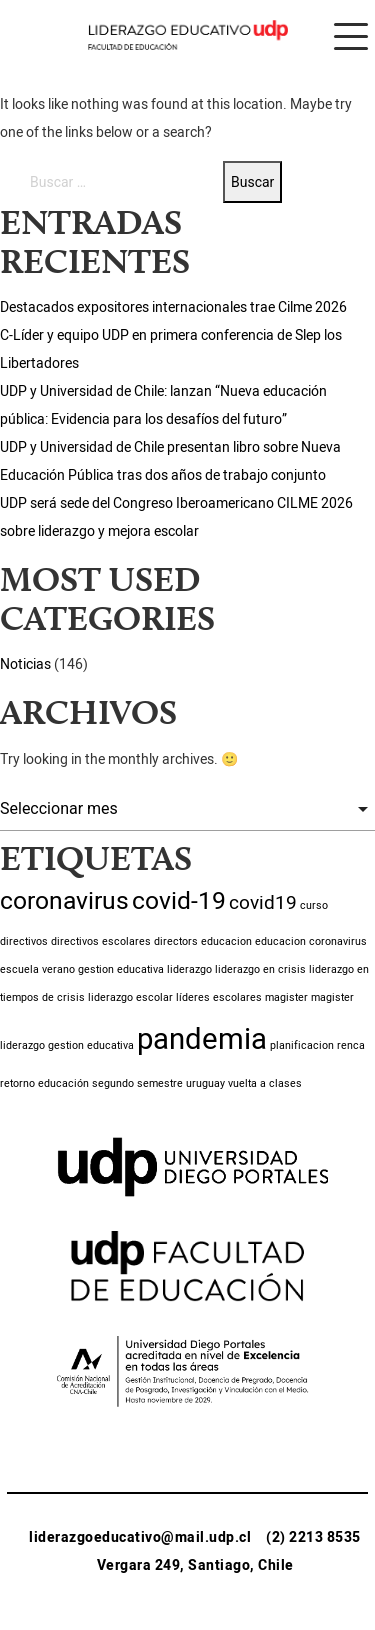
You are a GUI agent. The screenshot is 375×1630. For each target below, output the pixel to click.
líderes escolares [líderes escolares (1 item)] (219, 997)
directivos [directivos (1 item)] (24, 941)
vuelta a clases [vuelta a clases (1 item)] (265, 1083)
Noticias (25, 664)
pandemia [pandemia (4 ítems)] (202, 1039)
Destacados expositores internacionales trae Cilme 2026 (173, 307)
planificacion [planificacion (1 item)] (302, 1045)
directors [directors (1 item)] (176, 941)
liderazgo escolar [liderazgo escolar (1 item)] (130, 997)
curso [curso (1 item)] (314, 905)
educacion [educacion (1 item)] (226, 941)
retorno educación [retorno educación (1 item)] (44, 1083)
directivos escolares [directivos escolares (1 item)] (101, 941)
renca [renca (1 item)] (351, 1045)
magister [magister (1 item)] (286, 997)
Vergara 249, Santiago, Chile (195, 1565)
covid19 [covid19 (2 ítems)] (263, 903)
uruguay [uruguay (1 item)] (205, 1083)
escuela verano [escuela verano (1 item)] (37, 969)
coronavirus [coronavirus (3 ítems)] (64, 901)
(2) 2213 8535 (313, 1537)
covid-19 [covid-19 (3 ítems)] (179, 901)
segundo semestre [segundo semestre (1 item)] (137, 1083)
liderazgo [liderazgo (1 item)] (189, 969)
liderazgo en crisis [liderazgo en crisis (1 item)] (260, 969)
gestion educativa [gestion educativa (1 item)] (121, 969)
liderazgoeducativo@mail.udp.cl (140, 1537)
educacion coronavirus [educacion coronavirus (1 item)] (311, 941)
